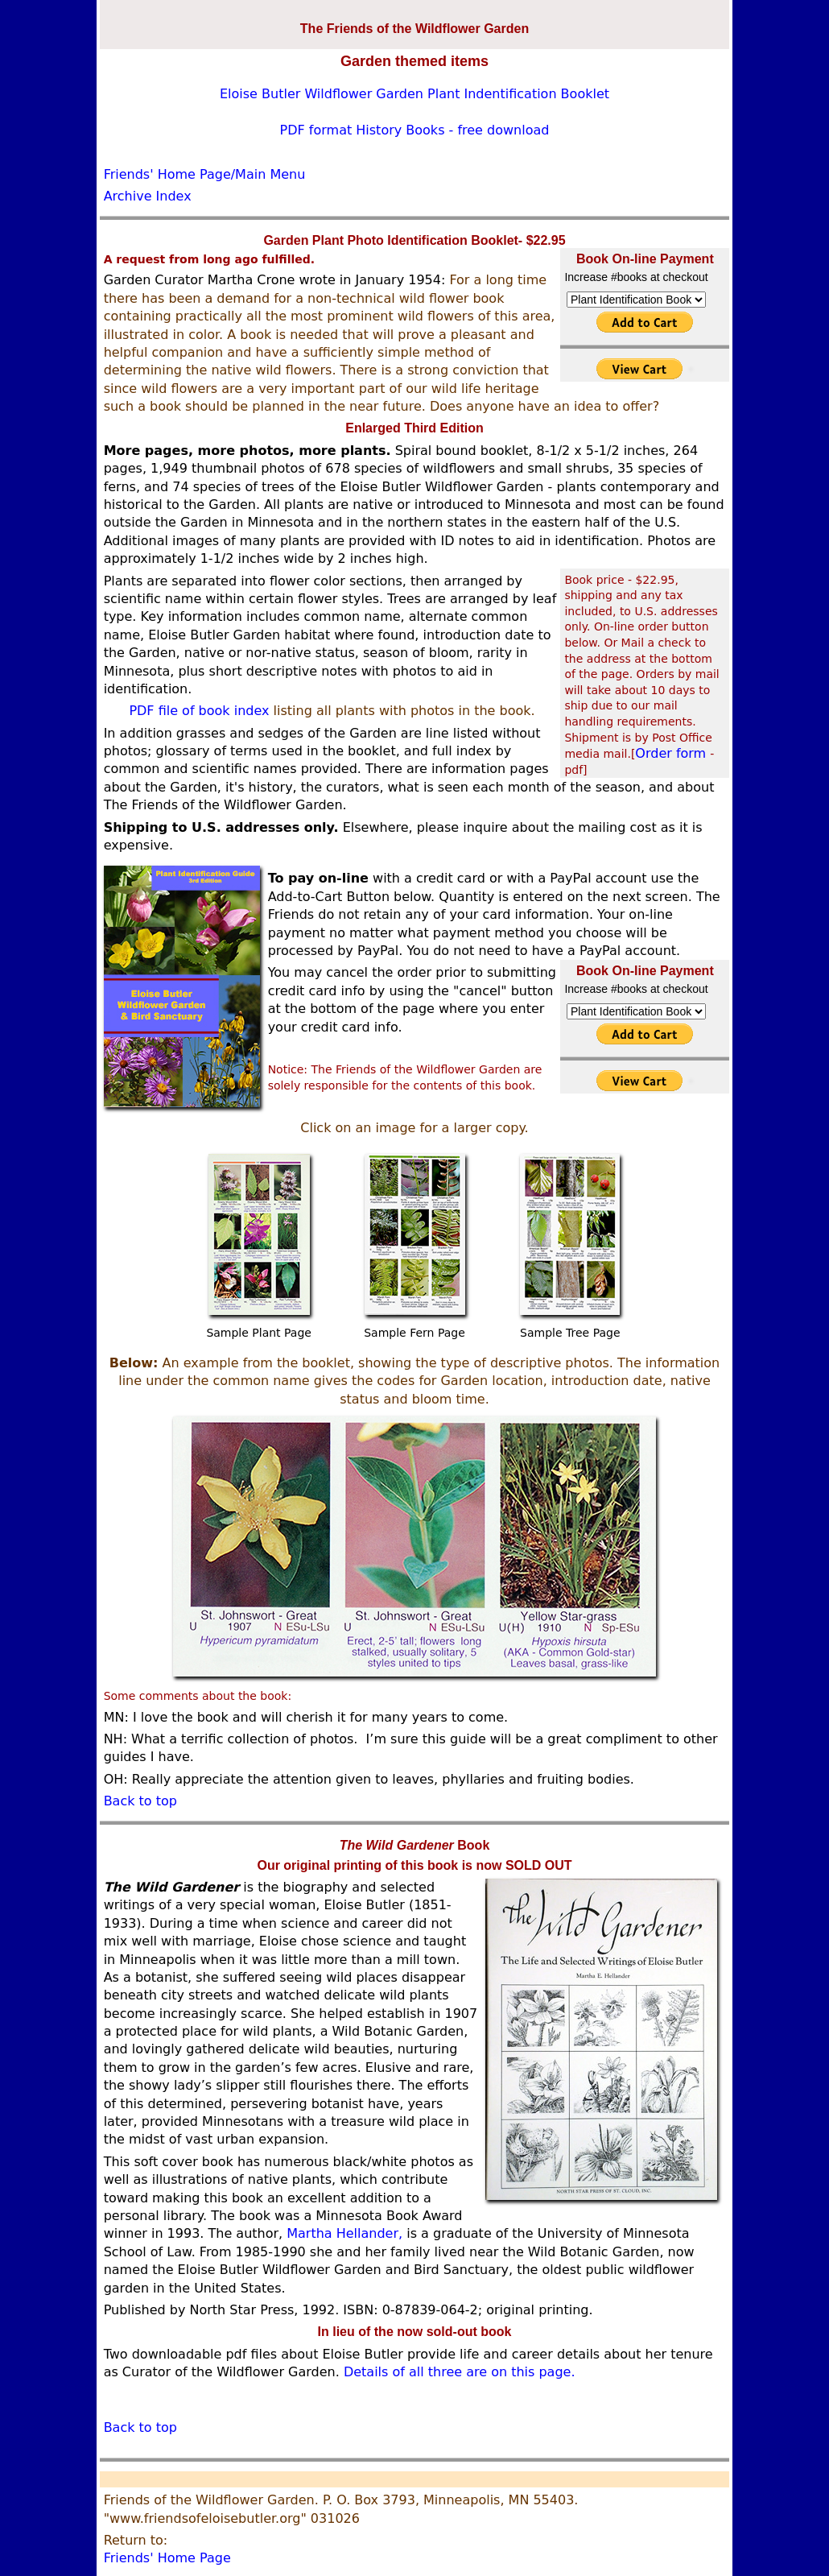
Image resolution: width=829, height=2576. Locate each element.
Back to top (140, 1801)
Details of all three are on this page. (459, 2372)
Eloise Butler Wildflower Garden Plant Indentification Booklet (414, 93)
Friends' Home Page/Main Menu (205, 174)
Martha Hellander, (344, 2233)
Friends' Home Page (167, 2558)
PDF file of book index (199, 710)
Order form (672, 753)
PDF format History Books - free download (415, 130)
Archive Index (148, 196)
